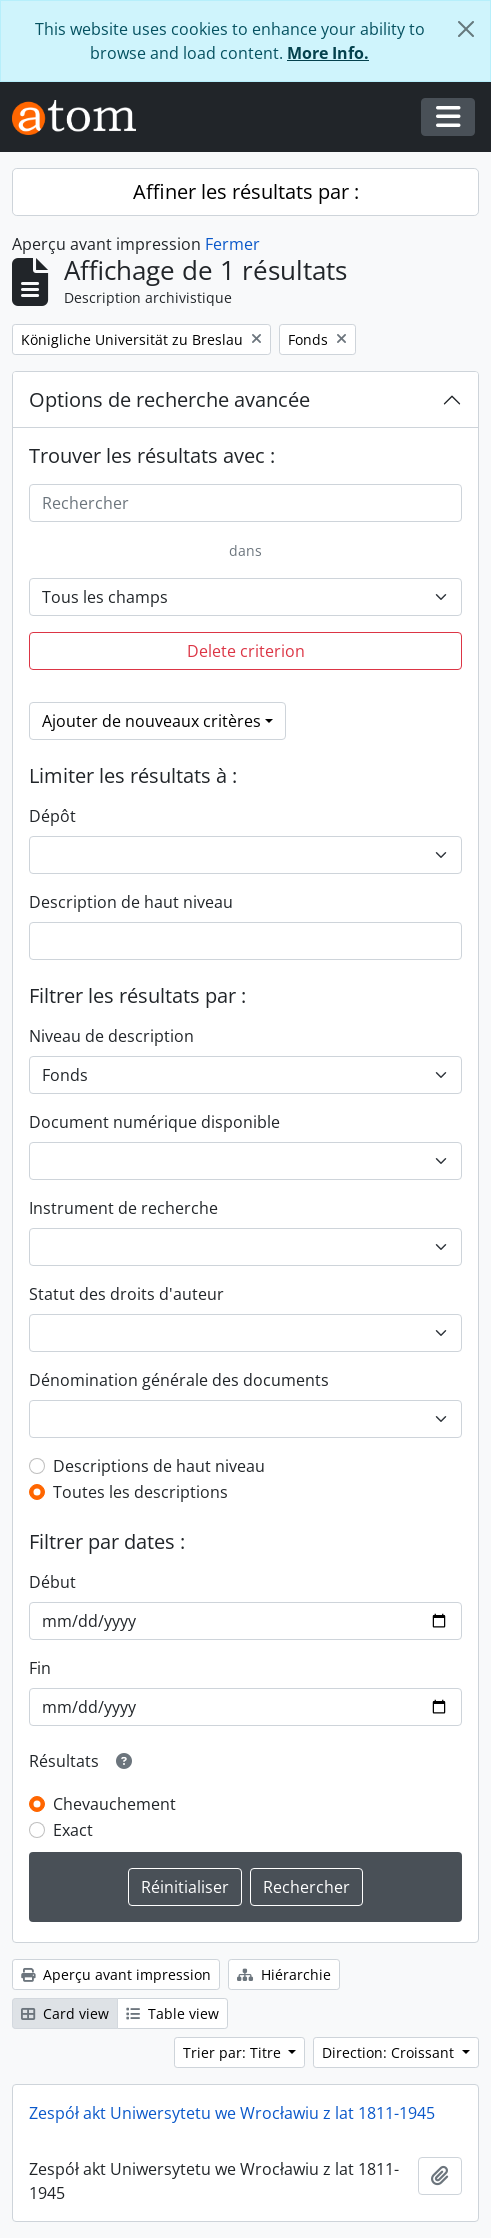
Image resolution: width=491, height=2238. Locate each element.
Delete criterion (246, 651)
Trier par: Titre (234, 2052)
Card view (65, 2013)
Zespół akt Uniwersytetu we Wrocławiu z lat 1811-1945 (232, 2113)
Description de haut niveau (131, 902)
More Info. (328, 53)
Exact (73, 1830)
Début (52, 1582)
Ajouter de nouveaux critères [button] (151, 721)
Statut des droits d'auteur (126, 1294)
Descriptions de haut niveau (159, 1466)
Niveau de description (111, 1036)
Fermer (232, 244)
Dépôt (52, 816)
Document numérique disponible (154, 1122)
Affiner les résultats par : (246, 191)
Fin (40, 1668)
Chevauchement (114, 1804)
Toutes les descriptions (140, 1492)
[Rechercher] (245, 503)
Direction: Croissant (390, 2052)
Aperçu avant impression (116, 1974)
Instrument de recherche (123, 1208)
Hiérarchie (284, 1974)
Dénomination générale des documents (179, 1380)
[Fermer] (466, 29)
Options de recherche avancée (169, 399)
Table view (172, 2013)
